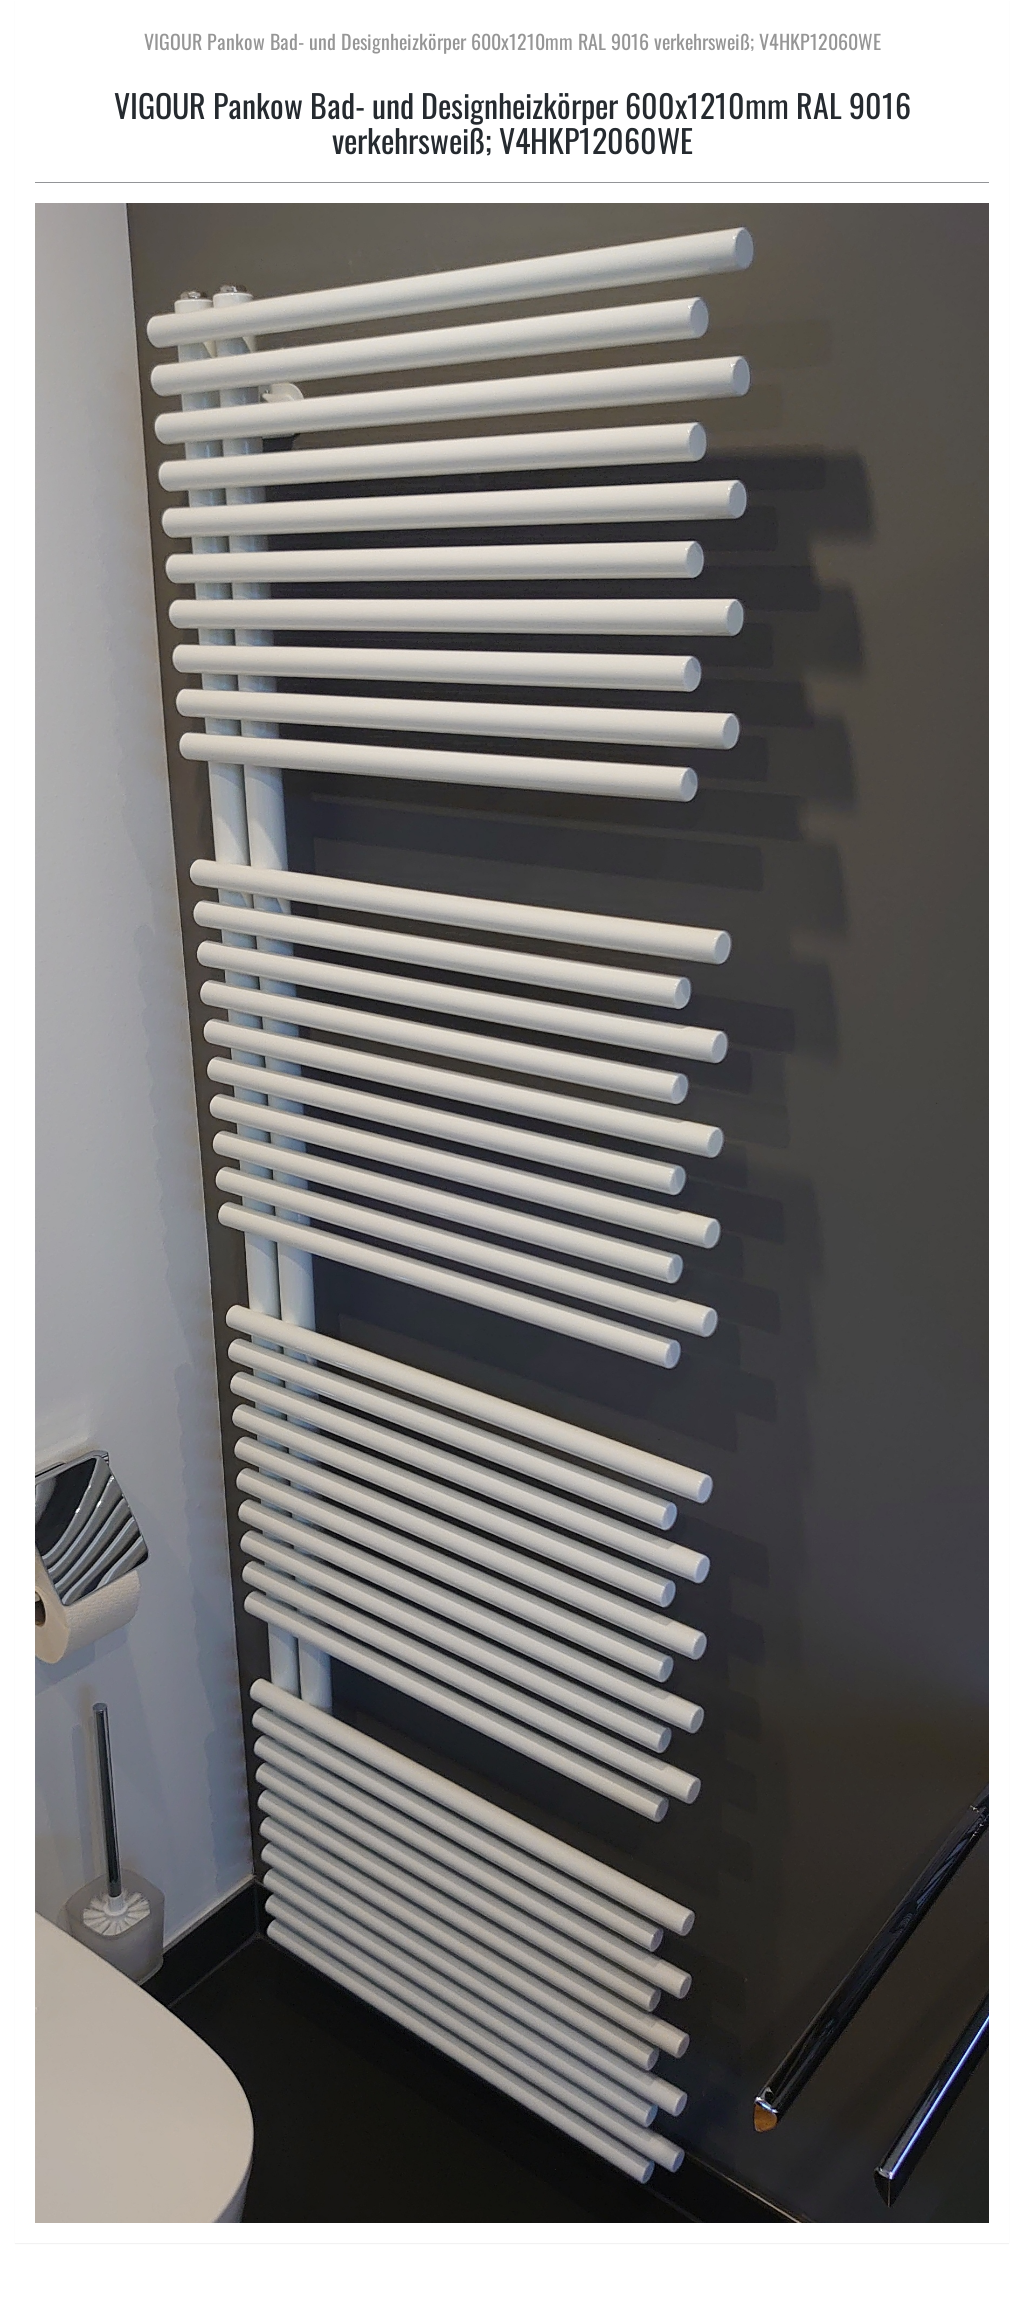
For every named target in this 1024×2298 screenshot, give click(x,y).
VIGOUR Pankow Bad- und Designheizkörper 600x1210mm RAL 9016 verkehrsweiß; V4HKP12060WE (512, 41)
